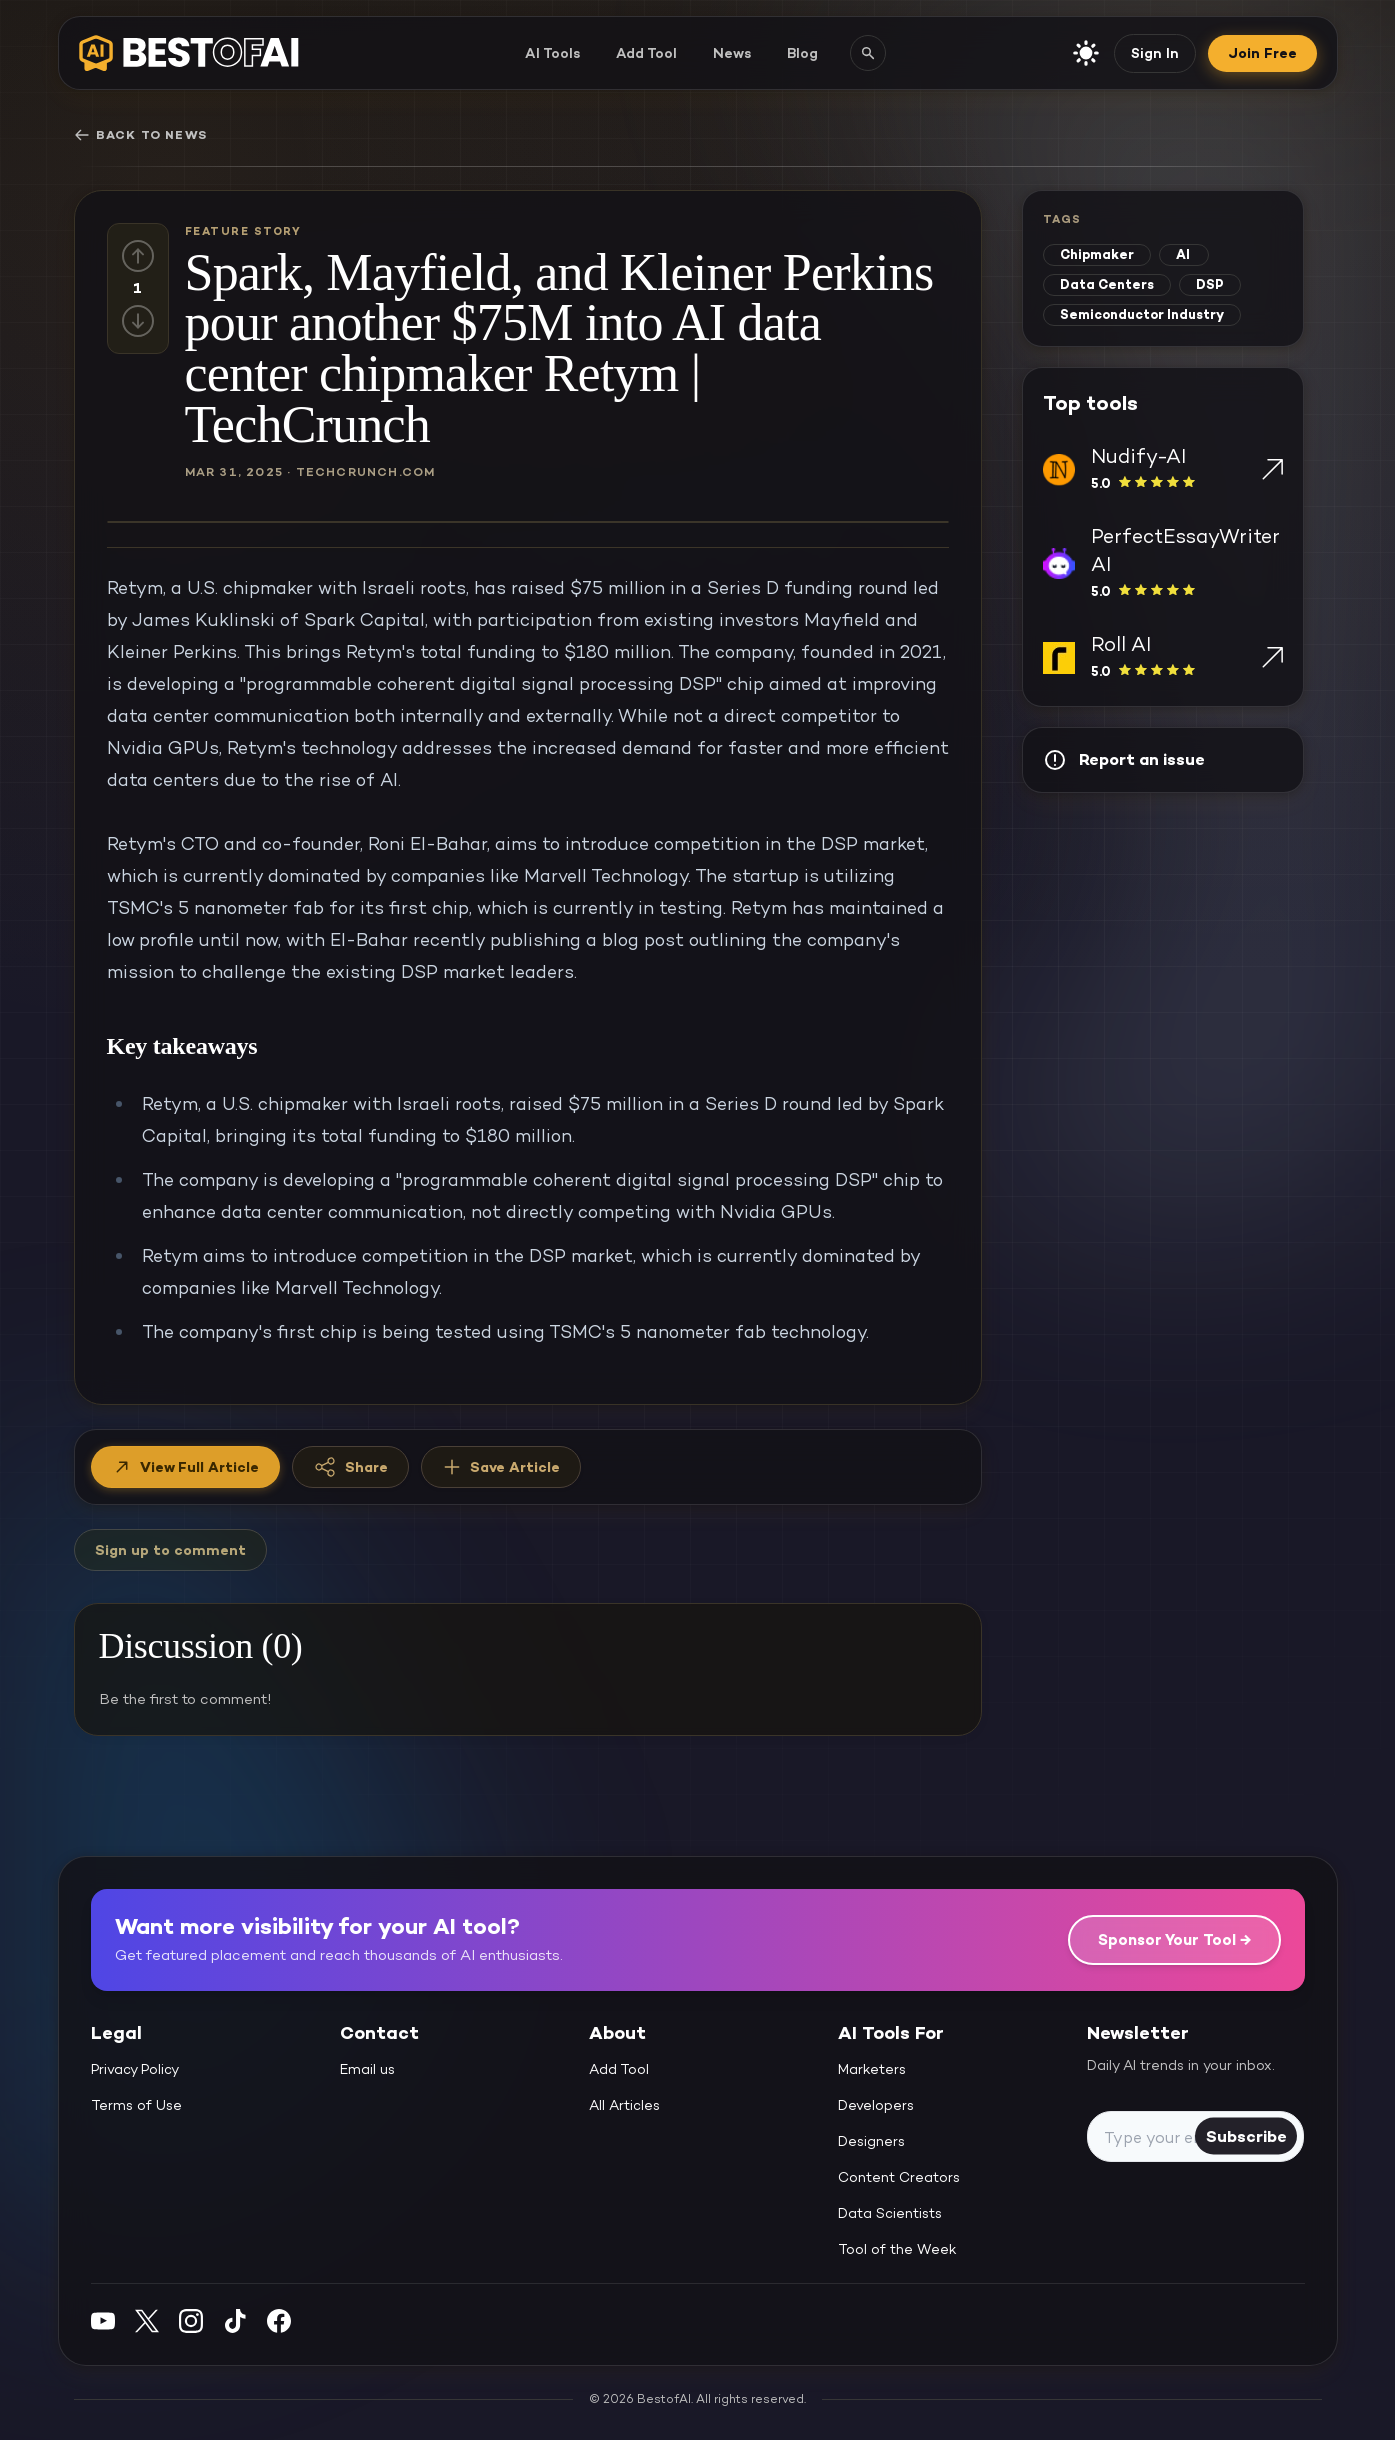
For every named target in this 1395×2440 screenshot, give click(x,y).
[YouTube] (103, 2320)
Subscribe (1246, 2135)
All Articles (624, 2105)
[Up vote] (138, 256)
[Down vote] (138, 321)
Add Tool (646, 53)
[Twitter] (147, 2320)
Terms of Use (136, 2105)
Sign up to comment (170, 1550)
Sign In (1155, 53)
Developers (876, 2105)
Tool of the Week (897, 2249)
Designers (871, 2141)
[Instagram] (191, 2320)
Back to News (140, 135)
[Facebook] (279, 2320)
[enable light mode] (1086, 53)
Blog (802, 53)
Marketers (872, 2069)
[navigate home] (189, 53)
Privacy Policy (135, 2069)
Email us (367, 2069)
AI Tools (552, 53)
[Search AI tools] (868, 53)
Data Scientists (890, 2213)
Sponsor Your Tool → (1174, 1939)
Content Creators (899, 2177)
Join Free (1262, 53)
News (732, 53)
